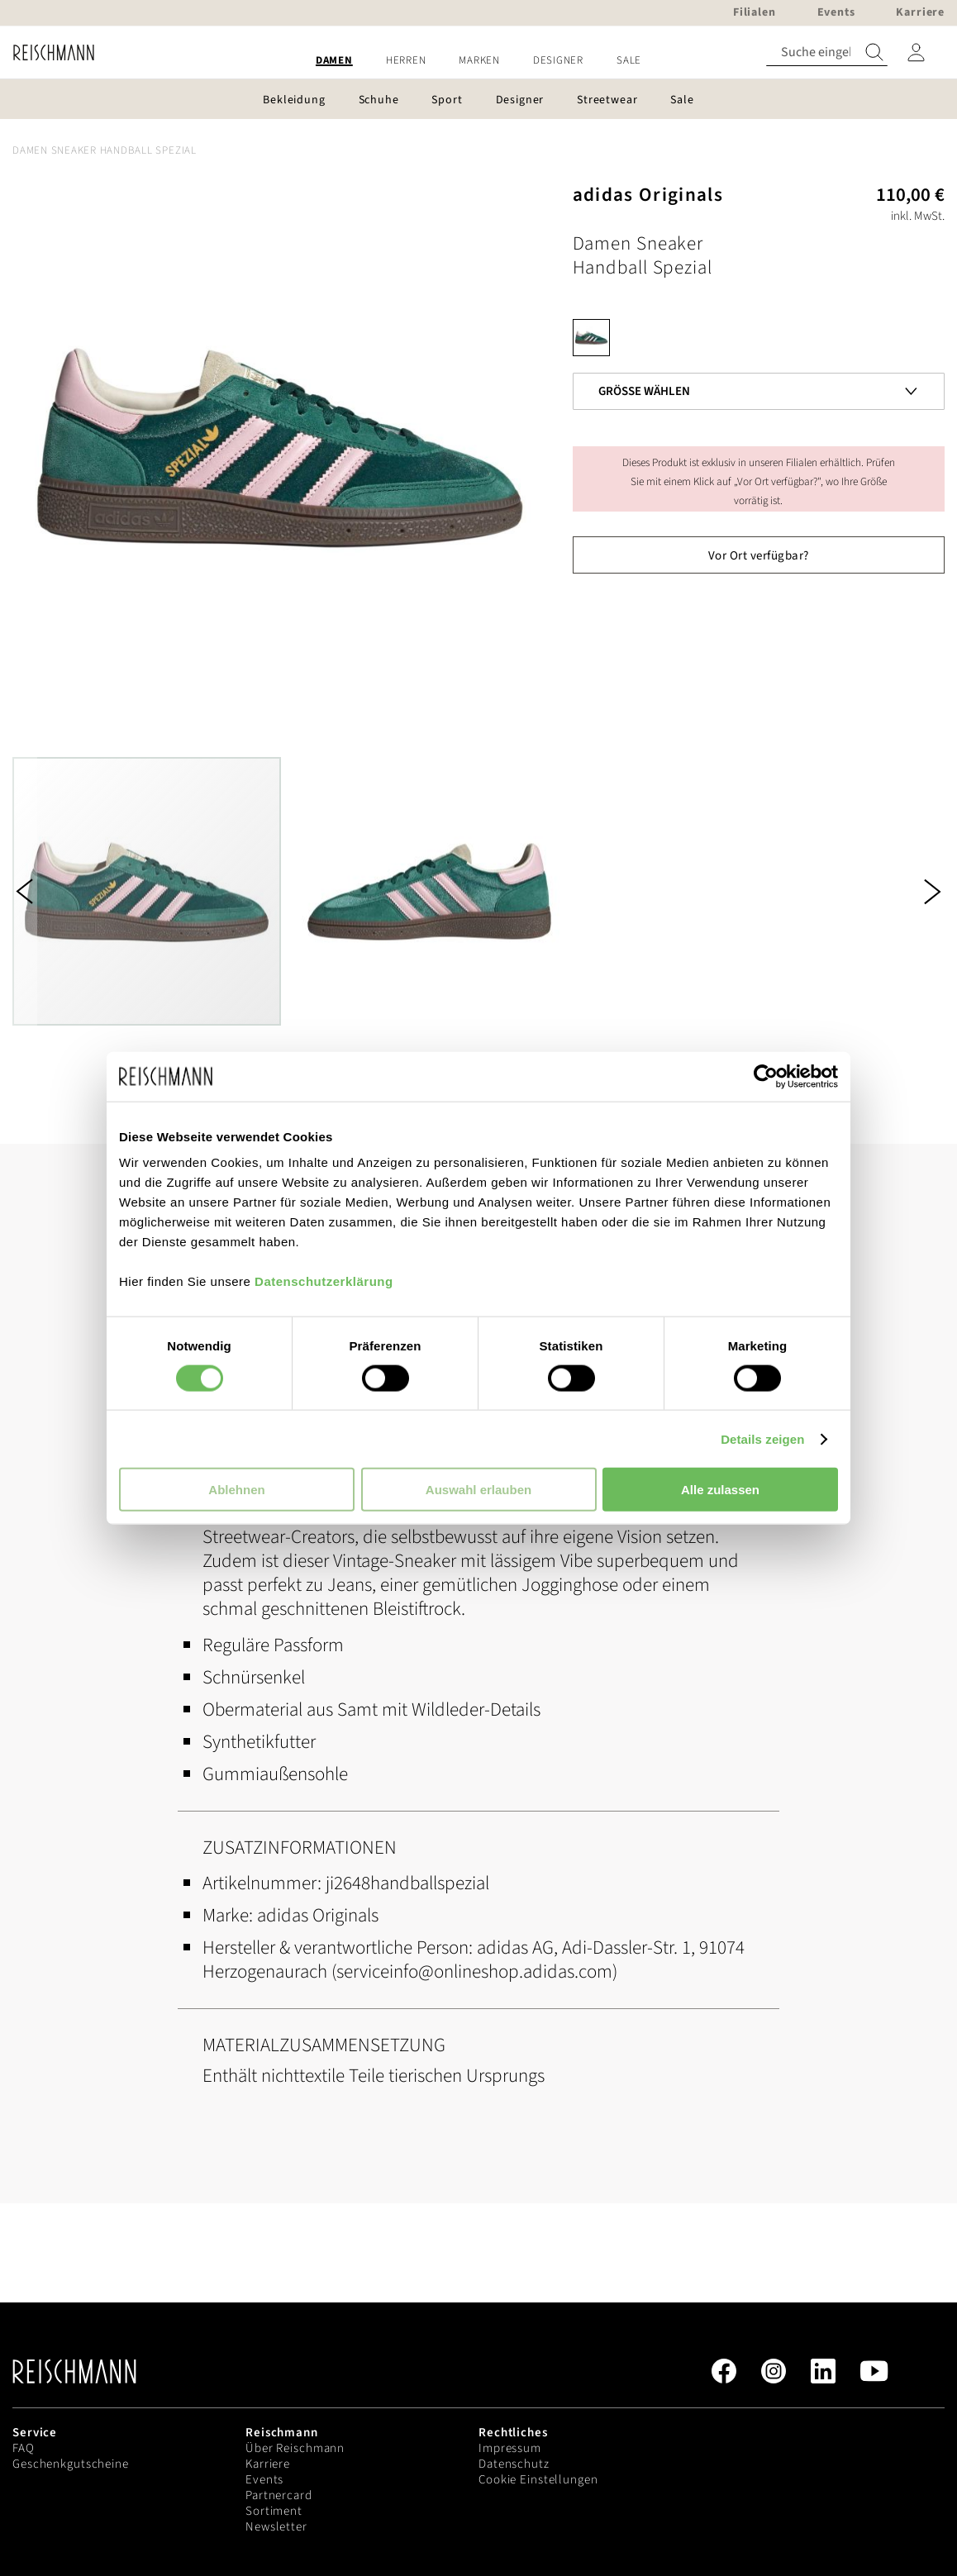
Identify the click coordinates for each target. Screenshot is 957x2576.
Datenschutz (514, 2464)
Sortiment (273, 2511)
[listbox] (759, 341)
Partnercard (278, 2495)
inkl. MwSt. (918, 216)
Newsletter (276, 2527)
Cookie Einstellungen (538, 2479)
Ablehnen (236, 1490)
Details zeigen (762, 1438)
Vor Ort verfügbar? (758, 555)
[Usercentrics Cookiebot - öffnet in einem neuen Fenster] (765, 1076)
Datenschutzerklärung (324, 1281)
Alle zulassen (720, 1490)
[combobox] (827, 52)
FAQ (23, 2448)
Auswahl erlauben (478, 1490)
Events (264, 2479)
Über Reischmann (295, 2448)
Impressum (510, 2448)
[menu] (478, 60)
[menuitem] (334, 60)
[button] (24, 891)
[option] (591, 337)
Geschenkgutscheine (70, 2464)
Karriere (267, 2464)
